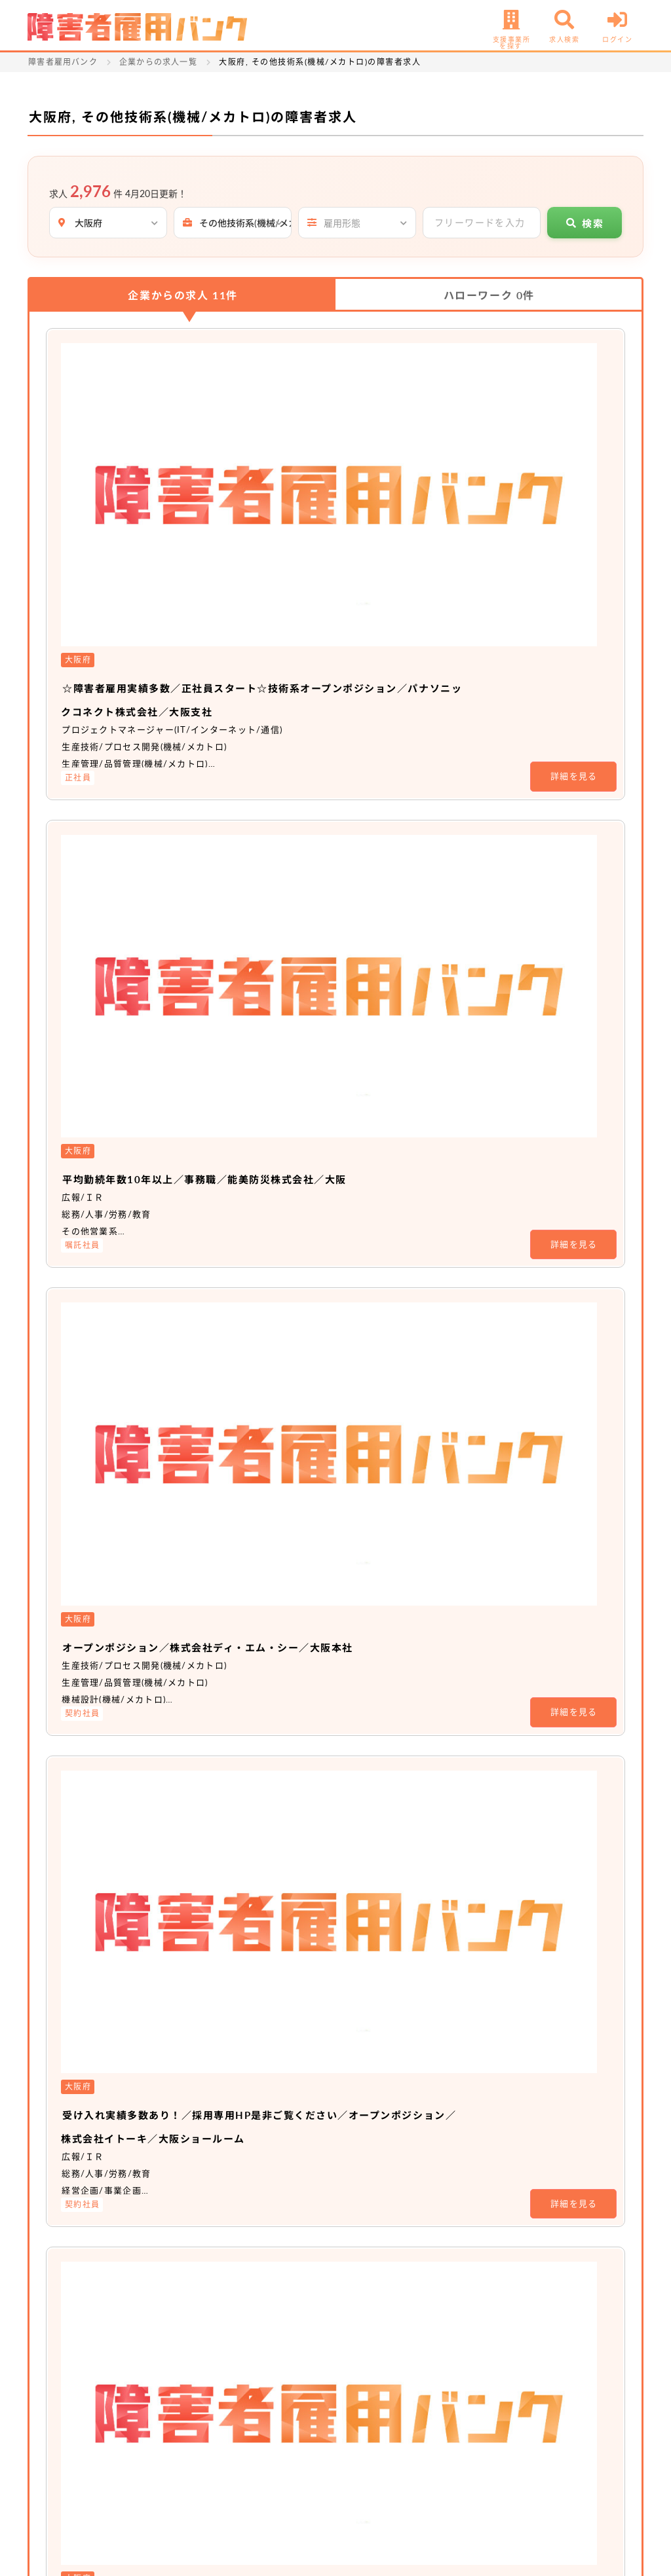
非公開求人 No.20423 (279, 1557)
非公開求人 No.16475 (279, 2032)
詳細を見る (574, 467)
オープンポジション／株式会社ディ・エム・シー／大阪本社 (400, 718)
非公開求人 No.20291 (279, 1715)
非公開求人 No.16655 (279, 1399)
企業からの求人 (183, 295)
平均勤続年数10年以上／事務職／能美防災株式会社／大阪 (395, 559)
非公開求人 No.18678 (279, 1874)
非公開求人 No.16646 (279, 1240)
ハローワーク (489, 295)
